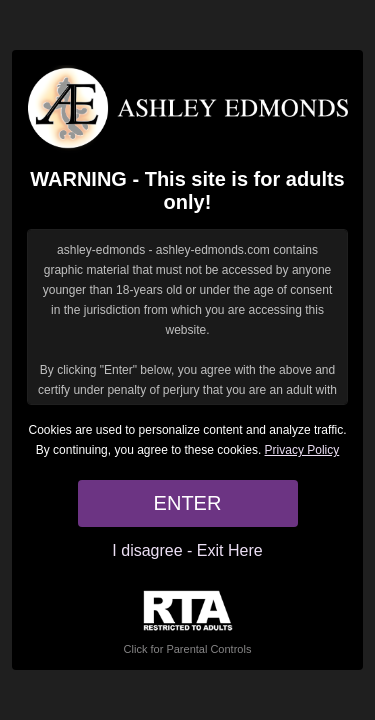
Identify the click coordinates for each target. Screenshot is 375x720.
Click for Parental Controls (188, 622)
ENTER (188, 503)
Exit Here (230, 550)
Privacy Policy (302, 450)
